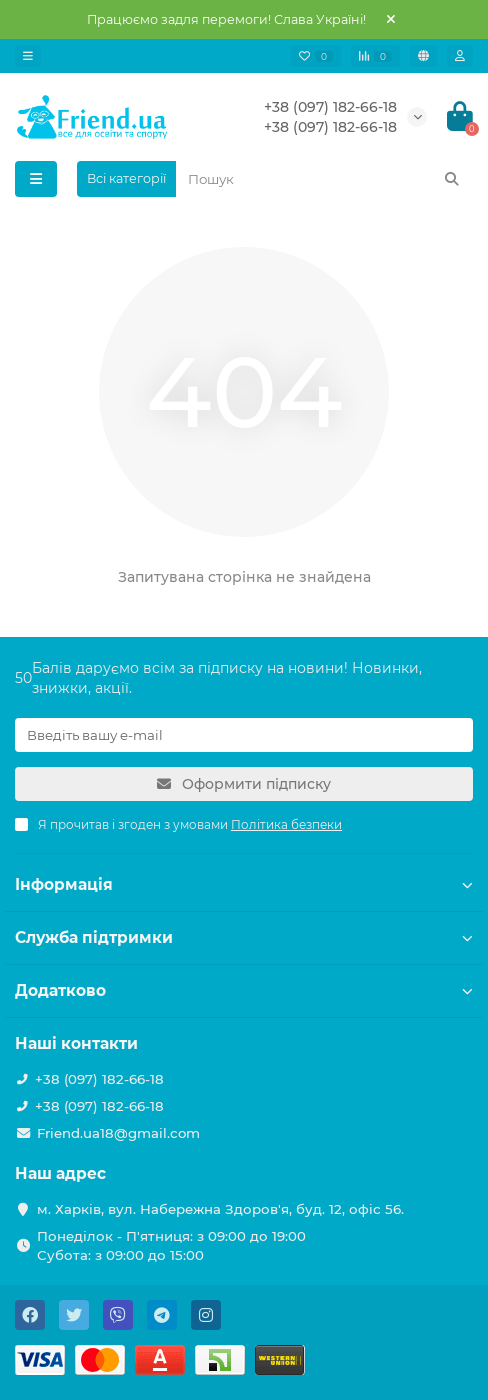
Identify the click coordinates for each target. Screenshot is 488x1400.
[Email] (244, 735)
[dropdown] (28, 56)
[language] (423, 56)
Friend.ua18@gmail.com (118, 1133)
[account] (460, 56)
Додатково (244, 990)
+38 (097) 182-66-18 (330, 107)
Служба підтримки (244, 937)
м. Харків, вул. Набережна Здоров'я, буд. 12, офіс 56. (220, 1209)
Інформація (244, 884)
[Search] (324, 179)
